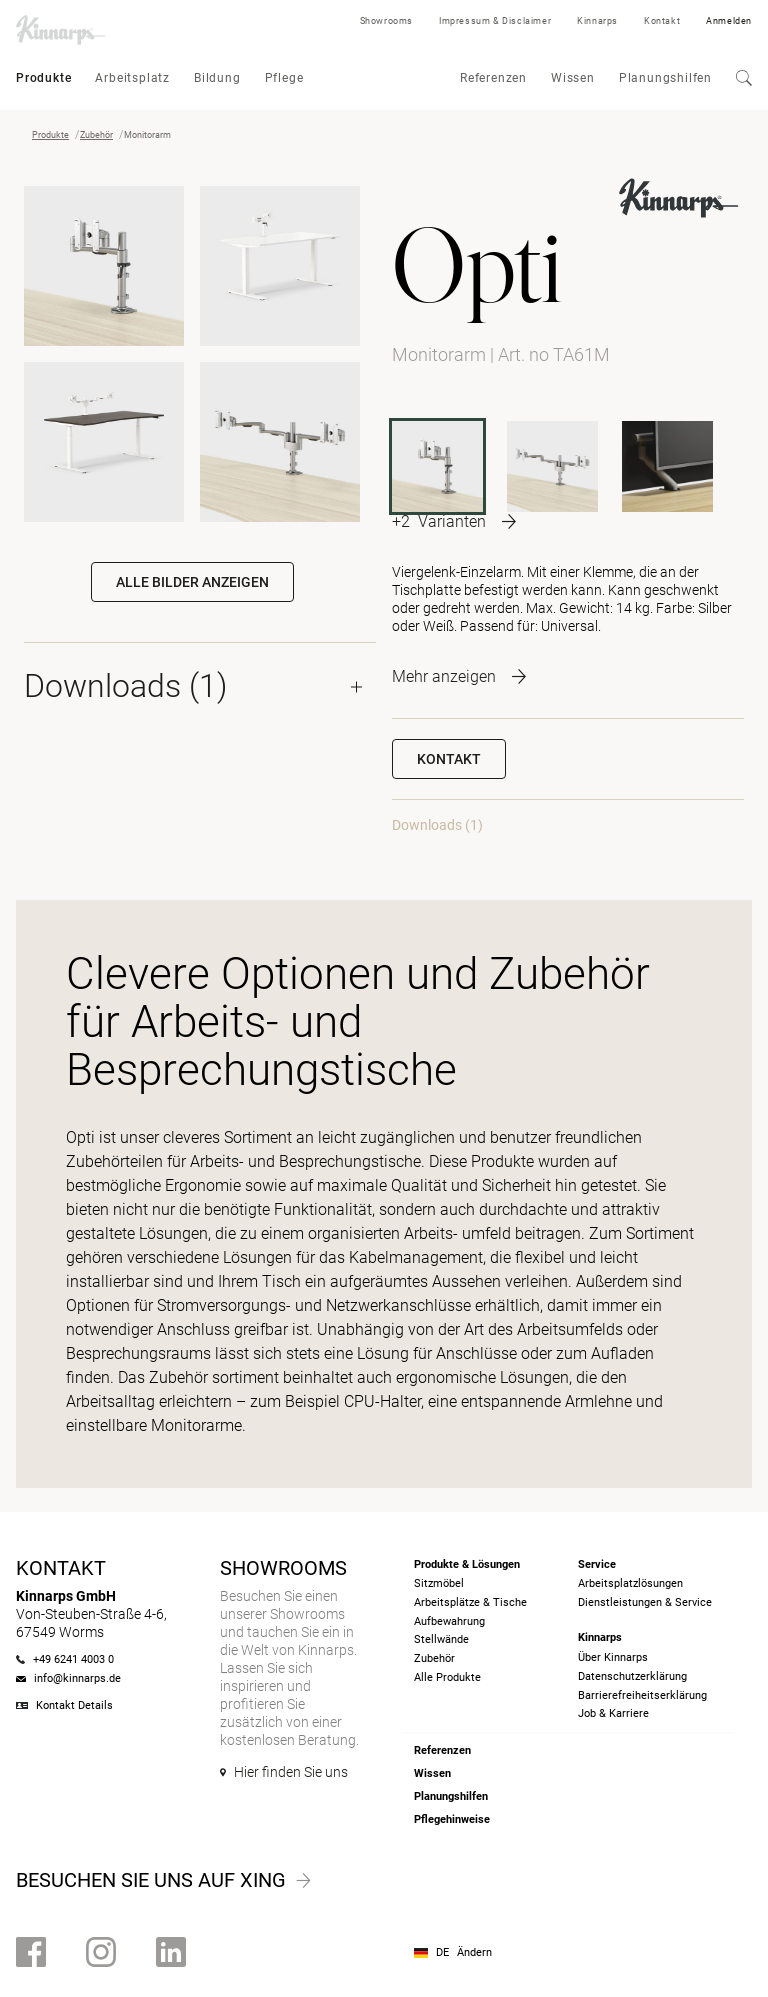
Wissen (573, 78)
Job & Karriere (613, 1713)
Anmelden (729, 21)
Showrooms (386, 21)
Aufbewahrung (449, 1621)
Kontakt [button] (449, 759)
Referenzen (493, 78)
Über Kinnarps (613, 1657)
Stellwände (441, 1639)
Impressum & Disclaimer (495, 21)
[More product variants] (454, 521)
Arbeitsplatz (132, 78)
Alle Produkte (447, 1677)
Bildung (217, 78)
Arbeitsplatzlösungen (630, 1583)
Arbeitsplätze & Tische (470, 1602)
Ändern (474, 1952)
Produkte (43, 78)
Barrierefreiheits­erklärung (642, 1695)
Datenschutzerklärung (632, 1676)
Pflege (284, 78)
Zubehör (96, 135)
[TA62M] (552, 466)
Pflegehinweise (452, 1819)
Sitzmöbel (439, 1583)
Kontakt (662, 21)
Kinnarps (597, 21)
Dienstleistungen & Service (645, 1602)
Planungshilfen (665, 78)
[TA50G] (667, 466)
